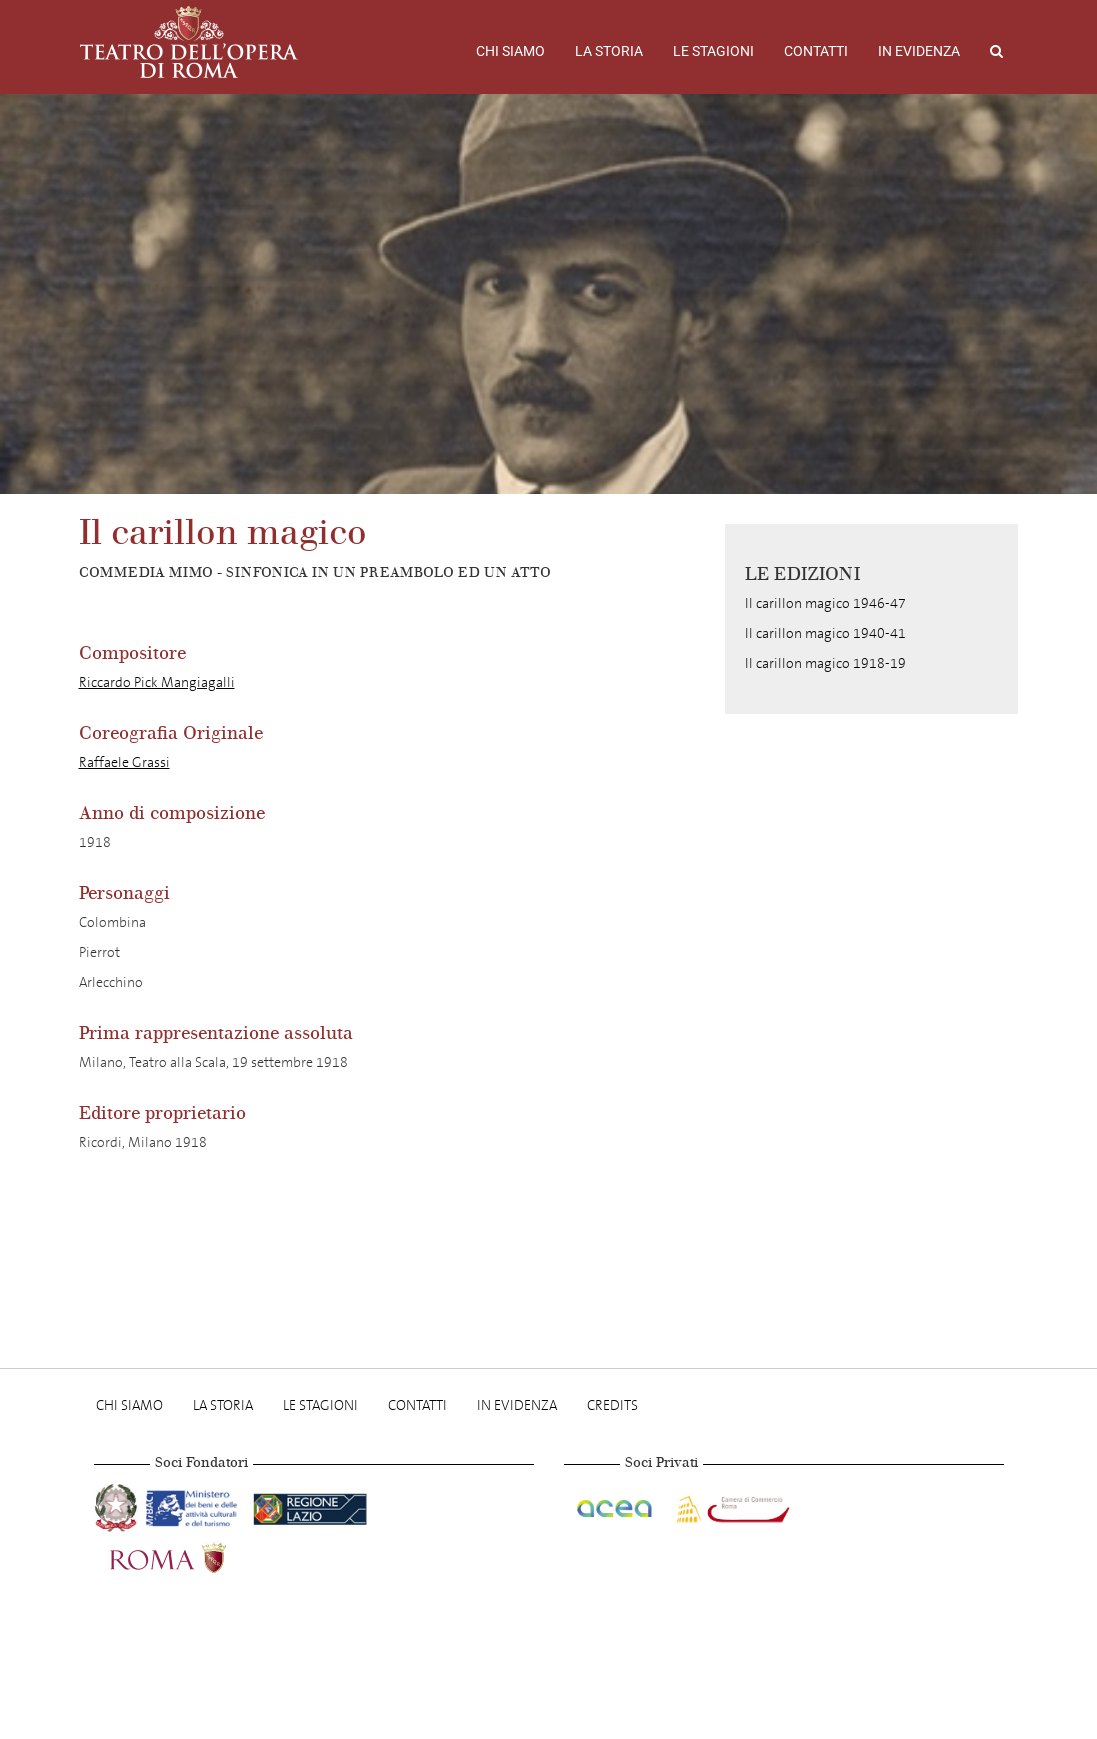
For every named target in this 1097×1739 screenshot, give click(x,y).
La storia (609, 51)
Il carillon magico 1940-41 (825, 633)
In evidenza (919, 51)
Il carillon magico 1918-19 (825, 663)
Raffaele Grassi (124, 762)
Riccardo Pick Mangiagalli (157, 682)
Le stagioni (713, 51)
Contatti (816, 51)
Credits (612, 1405)
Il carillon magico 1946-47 (825, 603)
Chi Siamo (510, 51)
